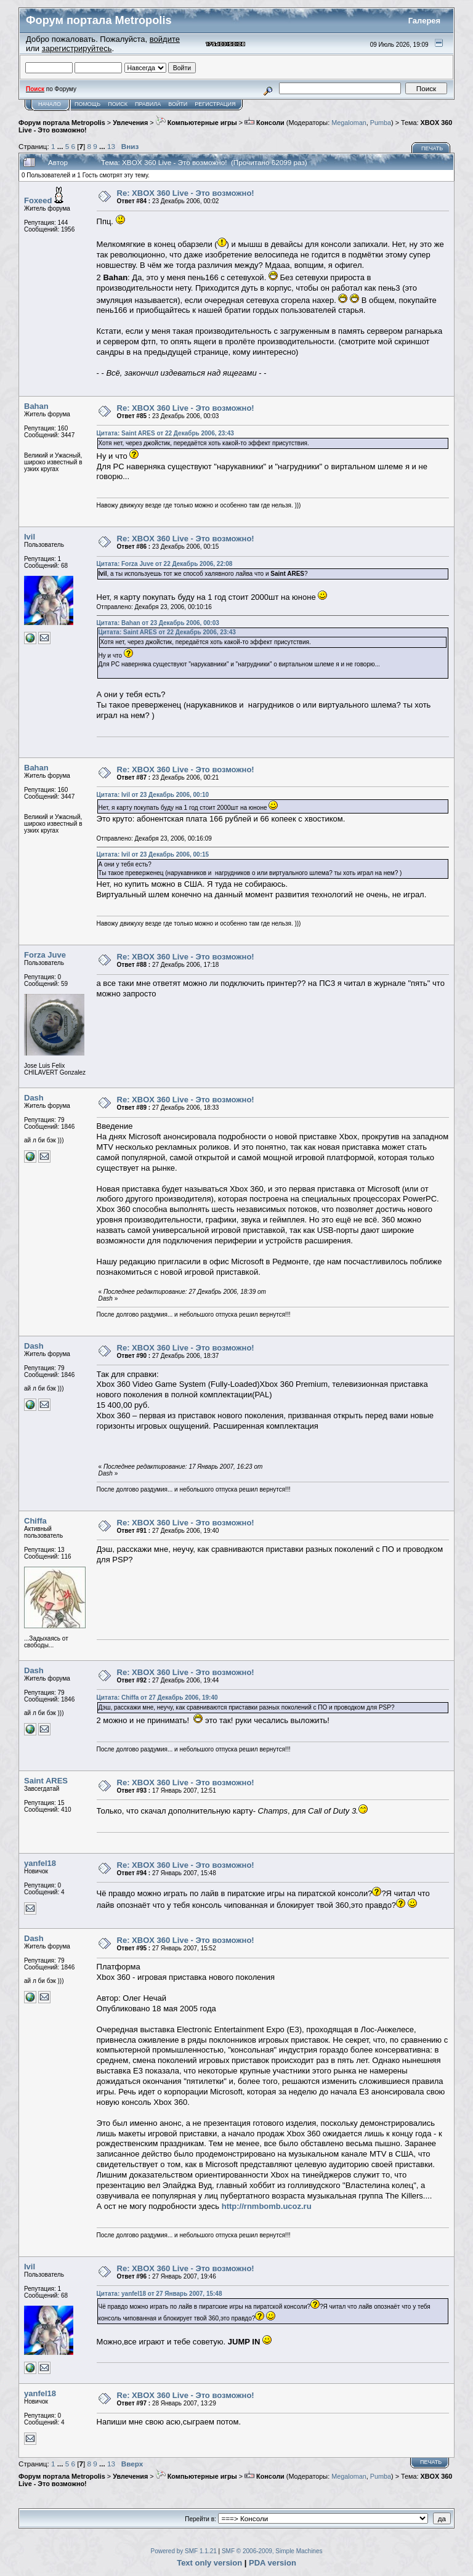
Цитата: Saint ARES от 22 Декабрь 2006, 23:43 (165, 433)
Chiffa (35, 1520)
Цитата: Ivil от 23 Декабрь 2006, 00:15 (153, 854)
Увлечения (130, 122)
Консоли (265, 122)
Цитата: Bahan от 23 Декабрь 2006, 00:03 (158, 623)
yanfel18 (40, 1863)
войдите (165, 39)
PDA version (272, 2562)
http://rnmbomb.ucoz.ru (267, 2206)
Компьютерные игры (196, 122)
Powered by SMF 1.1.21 (184, 2551)
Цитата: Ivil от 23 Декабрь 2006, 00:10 (153, 794)
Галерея (424, 20)
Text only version (209, 2562)
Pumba (380, 122)
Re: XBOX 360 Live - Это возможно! (185, 193)
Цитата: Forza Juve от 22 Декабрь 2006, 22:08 (165, 563)
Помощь (87, 104)
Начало (49, 104)
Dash (34, 1097)
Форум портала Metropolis (61, 122)
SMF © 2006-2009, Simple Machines (272, 2551)
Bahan (36, 406)
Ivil (29, 536)
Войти (177, 104)
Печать (432, 148)
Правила (148, 104)
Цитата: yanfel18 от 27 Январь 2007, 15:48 (159, 2293)
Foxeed (38, 200)
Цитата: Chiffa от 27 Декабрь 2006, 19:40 (157, 1697)
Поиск (117, 104)
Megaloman (348, 122)
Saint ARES (46, 1780)
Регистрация (215, 104)
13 (111, 146)
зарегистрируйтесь (77, 48)
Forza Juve (45, 954)
